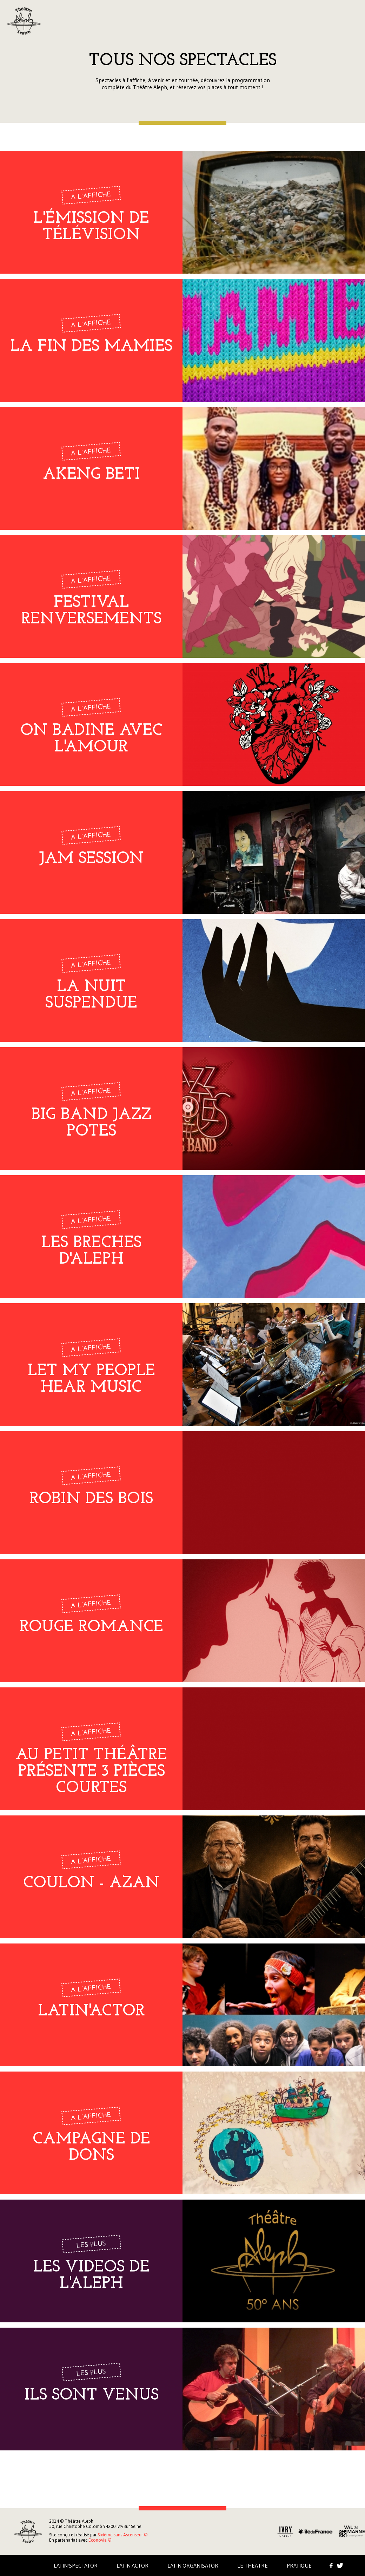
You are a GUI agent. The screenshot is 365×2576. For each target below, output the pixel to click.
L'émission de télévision (91, 226)
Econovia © (99, 2540)
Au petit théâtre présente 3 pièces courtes (91, 1771)
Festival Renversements (91, 611)
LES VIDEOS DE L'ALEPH (91, 2275)
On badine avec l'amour (91, 739)
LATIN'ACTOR (91, 2011)
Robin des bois (91, 1499)
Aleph (24, 21)
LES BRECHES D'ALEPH (91, 1251)
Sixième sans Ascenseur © (122, 2534)
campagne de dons (91, 2147)
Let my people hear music (91, 1379)
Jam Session (91, 859)
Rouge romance (91, 1627)
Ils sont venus (91, 2395)
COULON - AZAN (91, 1883)
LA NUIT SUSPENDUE (91, 995)
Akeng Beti (91, 475)
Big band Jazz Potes (91, 1123)
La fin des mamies (91, 347)
